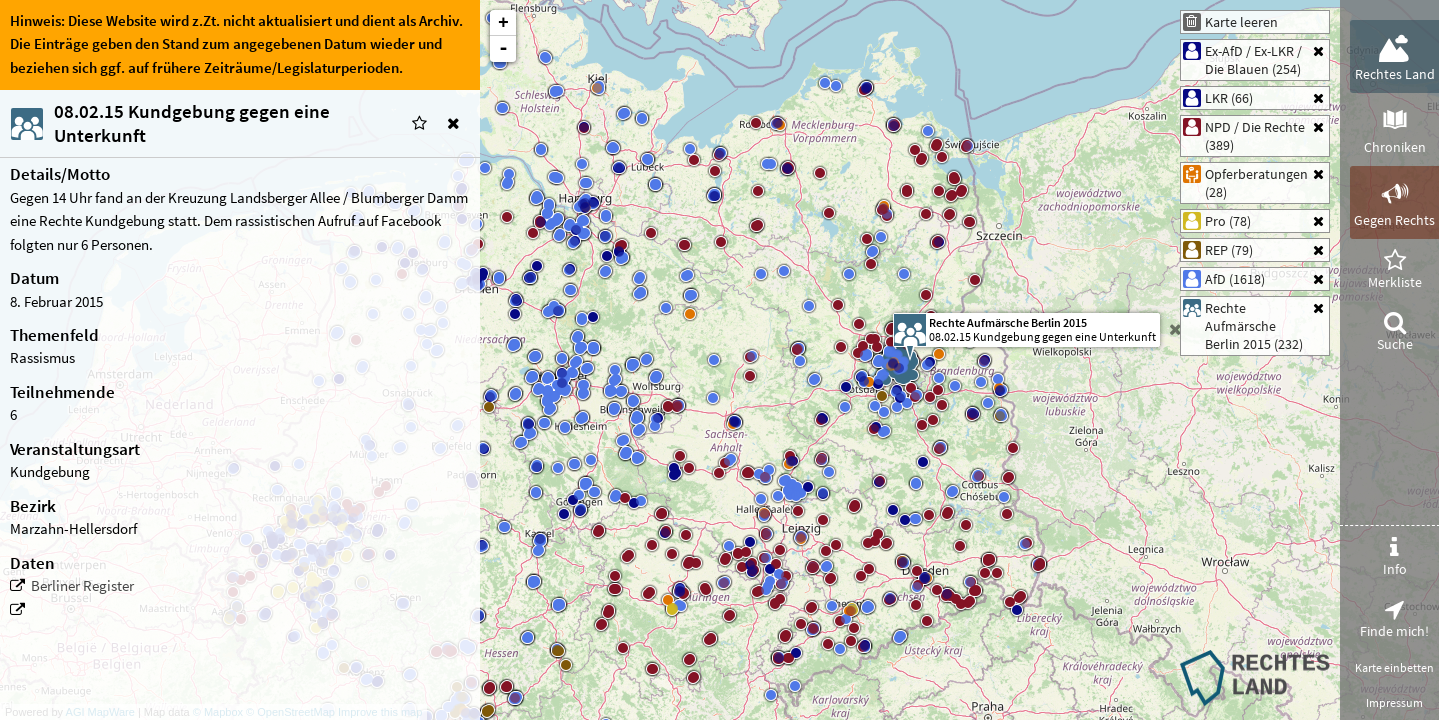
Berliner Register (82, 586)
